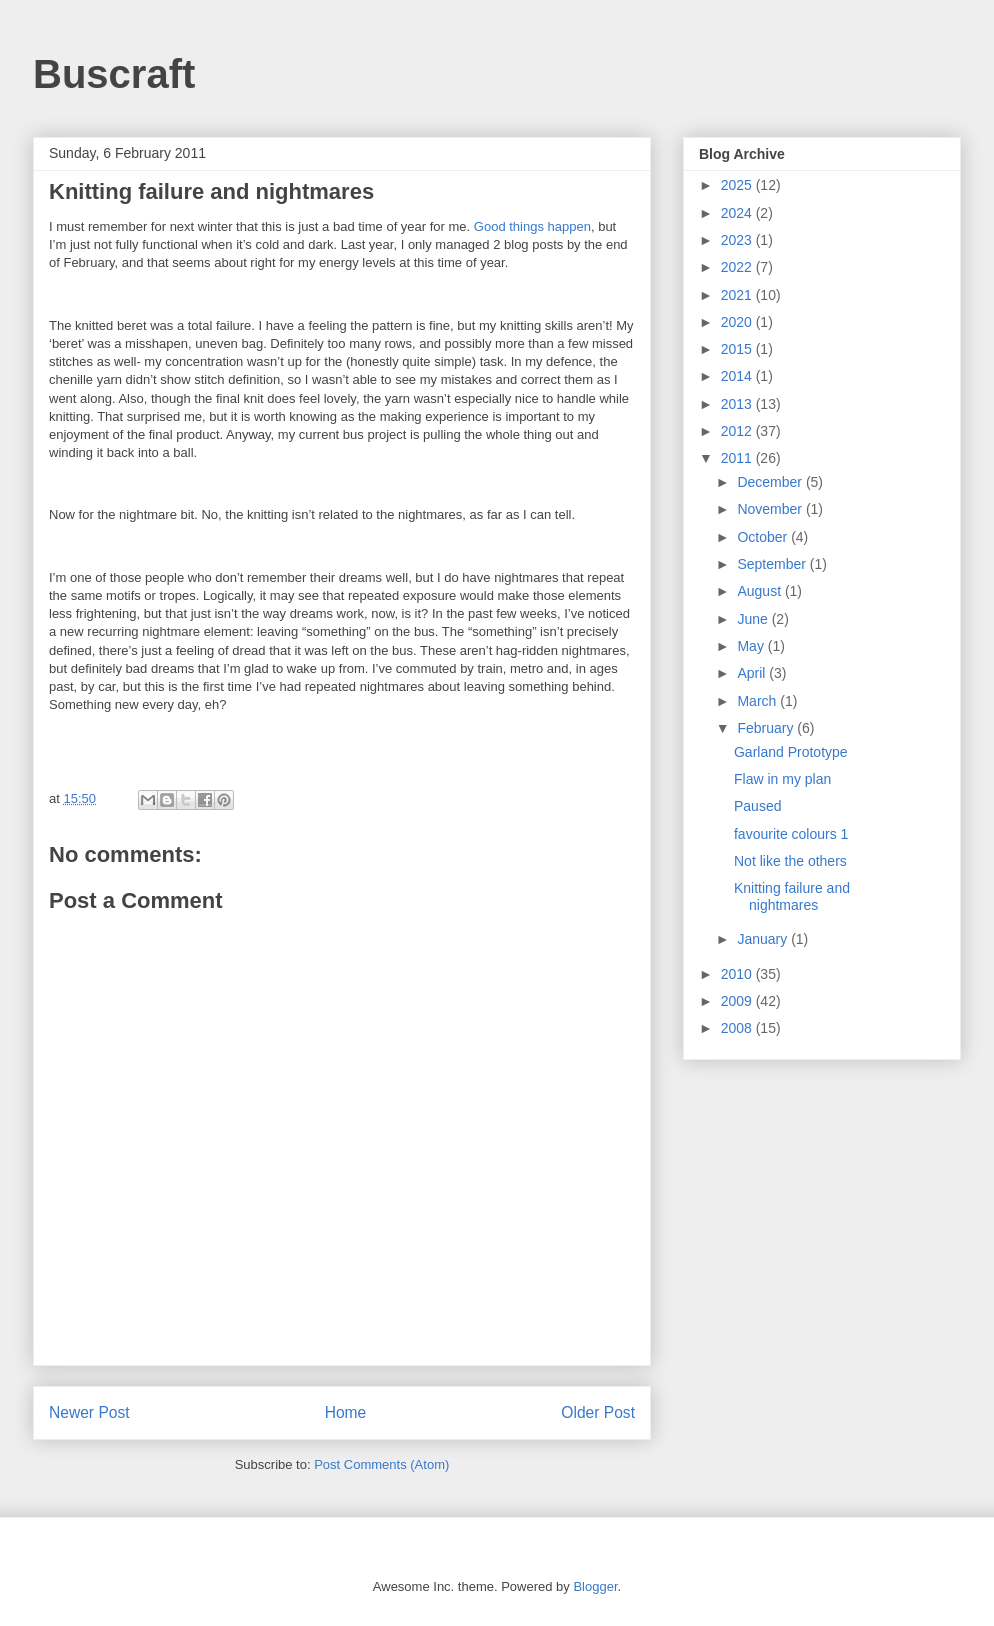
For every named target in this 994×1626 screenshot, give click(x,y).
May (752, 646)
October (764, 537)
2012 (738, 431)
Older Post (598, 1412)
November (771, 509)
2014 (738, 376)
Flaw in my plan (782, 779)
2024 (738, 213)
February (767, 728)
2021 (738, 295)
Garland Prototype (791, 752)
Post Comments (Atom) (381, 1464)
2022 (738, 267)
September (773, 564)
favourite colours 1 (791, 834)
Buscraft (114, 74)
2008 (738, 1028)
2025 (738, 185)
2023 (738, 240)
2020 (738, 322)
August (760, 591)
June (754, 619)
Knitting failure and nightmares (792, 896)
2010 (738, 974)
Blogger (595, 1586)
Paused (757, 806)
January (764, 939)
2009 (738, 1001)
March (758, 701)
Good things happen (532, 226)
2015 (738, 349)
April (753, 673)
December (771, 482)
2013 (738, 404)
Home (346, 1412)
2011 (738, 458)
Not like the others (790, 861)
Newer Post (89, 1412)
